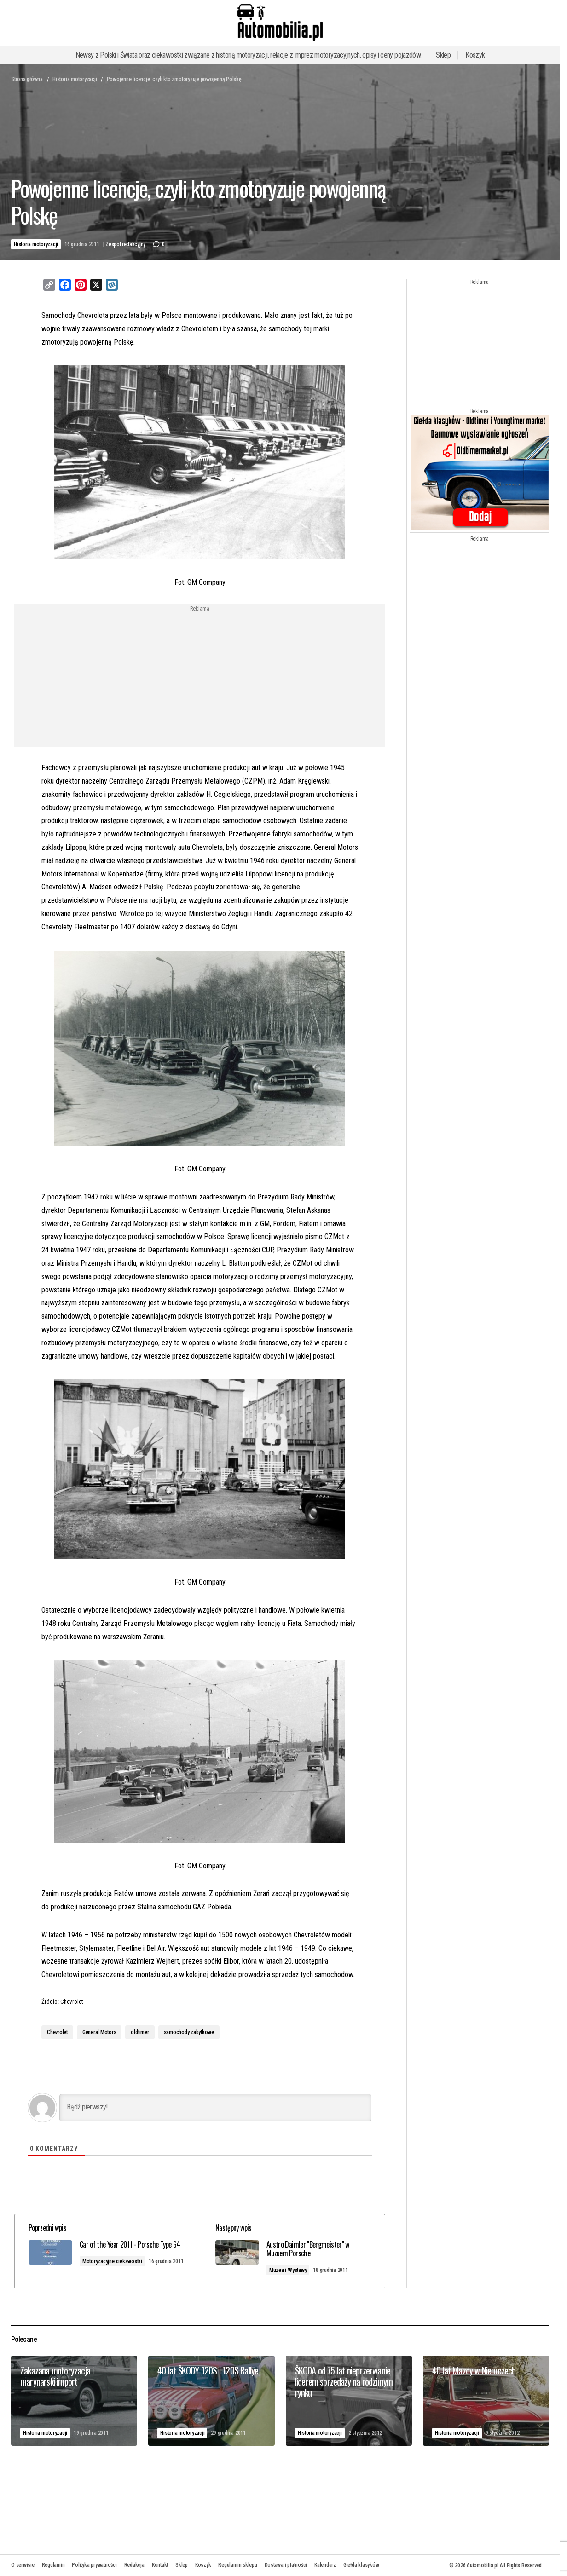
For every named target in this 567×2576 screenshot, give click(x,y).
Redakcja (134, 2565)
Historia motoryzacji (74, 79)
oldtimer (140, 2032)
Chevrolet (57, 2032)
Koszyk (475, 55)
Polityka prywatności (94, 2565)
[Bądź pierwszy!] (215, 2107)
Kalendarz (325, 2565)
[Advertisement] (125, 675)
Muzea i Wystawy (290, 2270)
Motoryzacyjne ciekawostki (117, 2270)
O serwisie (23, 2565)
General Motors (99, 2032)
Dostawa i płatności (286, 2565)
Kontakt (160, 2565)
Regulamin (53, 2565)
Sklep (443, 55)
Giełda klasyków (361, 2565)
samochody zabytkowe (189, 2032)
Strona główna (27, 79)
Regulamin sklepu (237, 2565)
